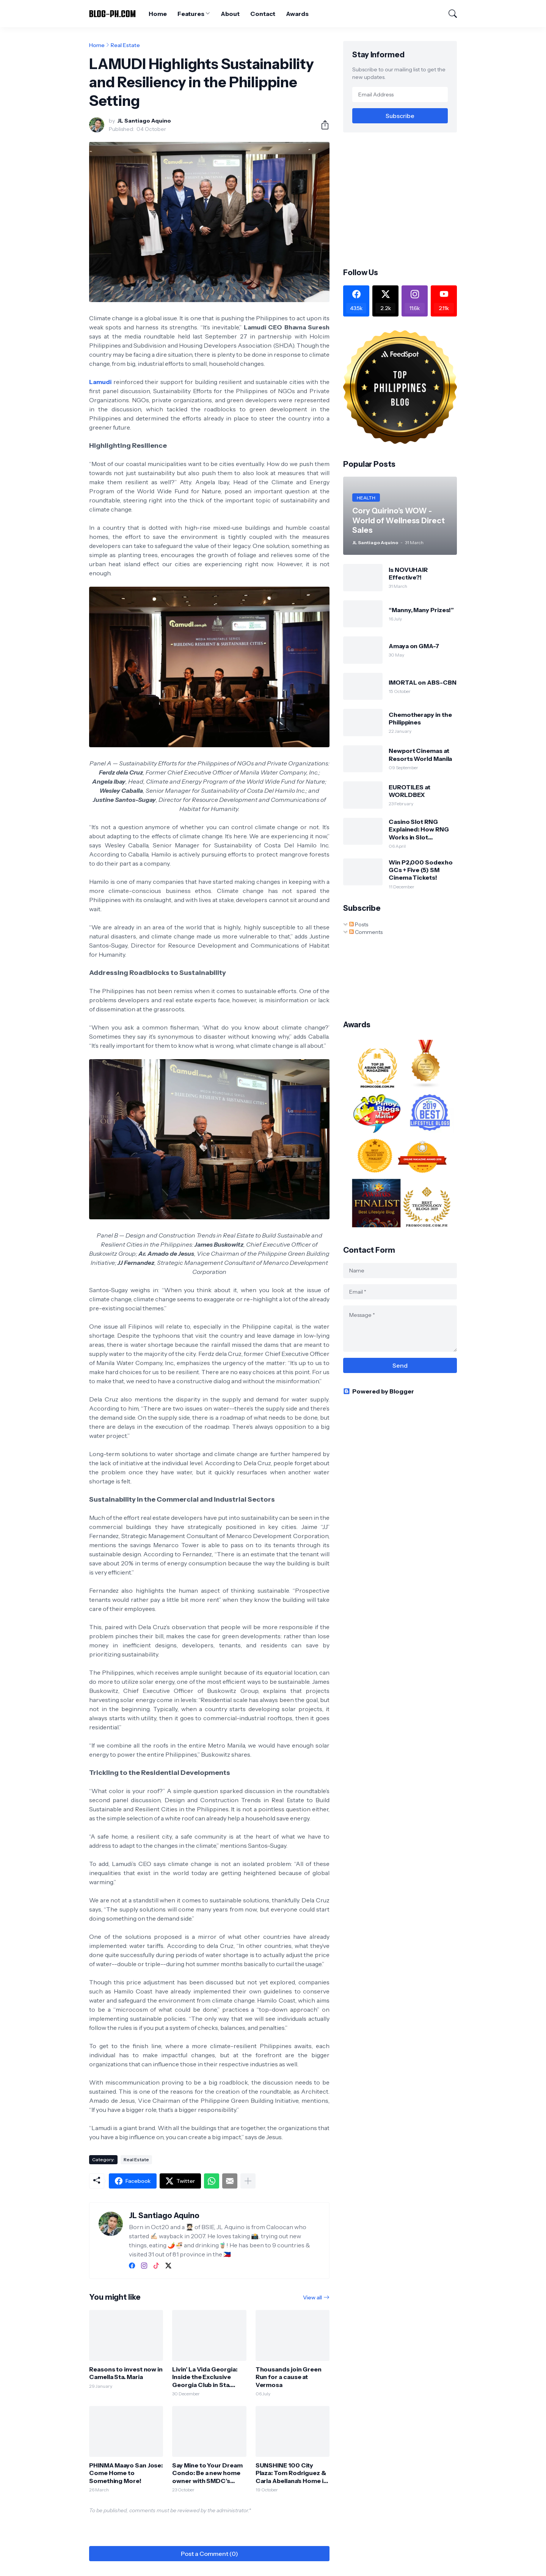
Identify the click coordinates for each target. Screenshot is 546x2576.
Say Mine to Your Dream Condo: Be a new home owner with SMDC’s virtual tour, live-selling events (207, 2473)
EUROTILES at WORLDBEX (409, 790)
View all (312, 2297)
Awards (297, 13)
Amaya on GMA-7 (414, 646)
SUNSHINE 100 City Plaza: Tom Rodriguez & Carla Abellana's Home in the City (291, 2473)
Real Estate (125, 45)
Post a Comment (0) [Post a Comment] (209, 2553)
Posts (358, 924)
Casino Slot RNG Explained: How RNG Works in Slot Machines (419, 829)
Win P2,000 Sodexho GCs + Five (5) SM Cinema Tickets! (421, 870)
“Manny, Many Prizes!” (421, 610)
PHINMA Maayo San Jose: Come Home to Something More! (126, 2473)
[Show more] (248, 2181)
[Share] (321, 124)
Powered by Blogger (378, 1391)
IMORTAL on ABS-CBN (423, 682)
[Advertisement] (407, 199)
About (230, 13)
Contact (262, 13)
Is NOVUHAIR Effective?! (408, 573)
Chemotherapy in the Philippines (420, 718)
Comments (366, 932)
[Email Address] (400, 94)
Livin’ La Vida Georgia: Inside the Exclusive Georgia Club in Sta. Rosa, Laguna (204, 2377)
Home (158, 13)
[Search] (449, 13)
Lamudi (100, 382)
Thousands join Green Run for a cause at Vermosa (289, 2377)
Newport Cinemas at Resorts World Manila (420, 754)
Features (190, 13)
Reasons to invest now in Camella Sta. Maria (126, 2373)
